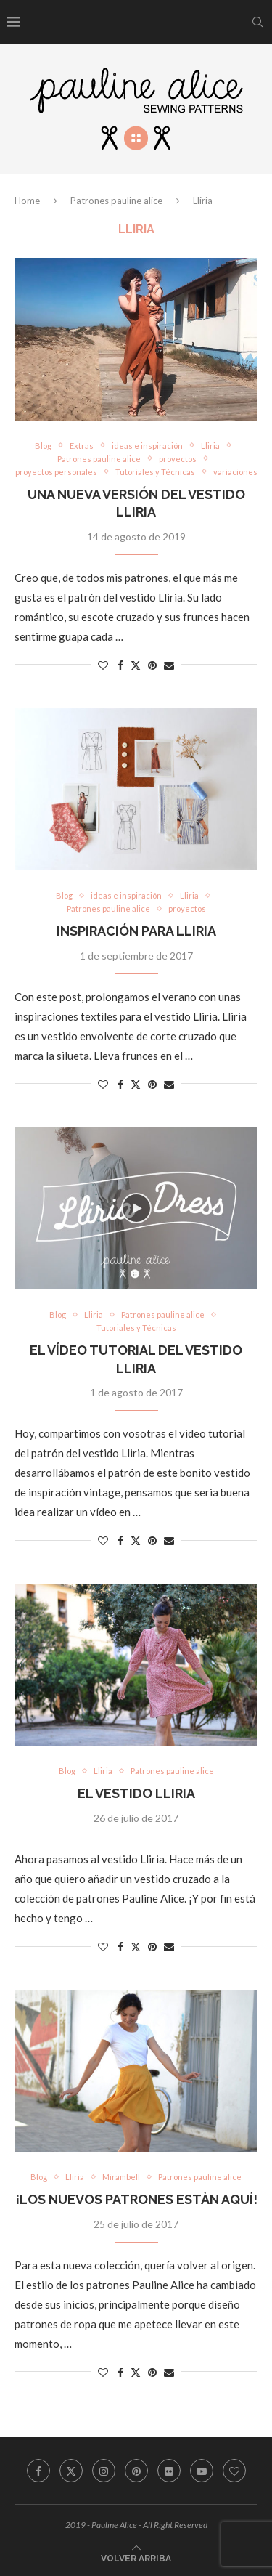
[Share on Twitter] (136, 665)
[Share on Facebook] (120, 665)
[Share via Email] (169, 665)
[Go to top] (136, 2557)
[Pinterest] (136, 2470)
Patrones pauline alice (116, 200)
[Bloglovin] (234, 2470)
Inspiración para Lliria (136, 931)
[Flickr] (169, 2470)
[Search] (257, 22)
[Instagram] (103, 2470)
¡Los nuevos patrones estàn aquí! (136, 2199)
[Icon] (136, 1208)
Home (27, 200)
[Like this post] (103, 665)
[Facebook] (38, 2470)
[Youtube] (201, 2470)
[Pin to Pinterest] (152, 665)
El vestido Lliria (136, 1793)
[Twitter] (71, 2470)
